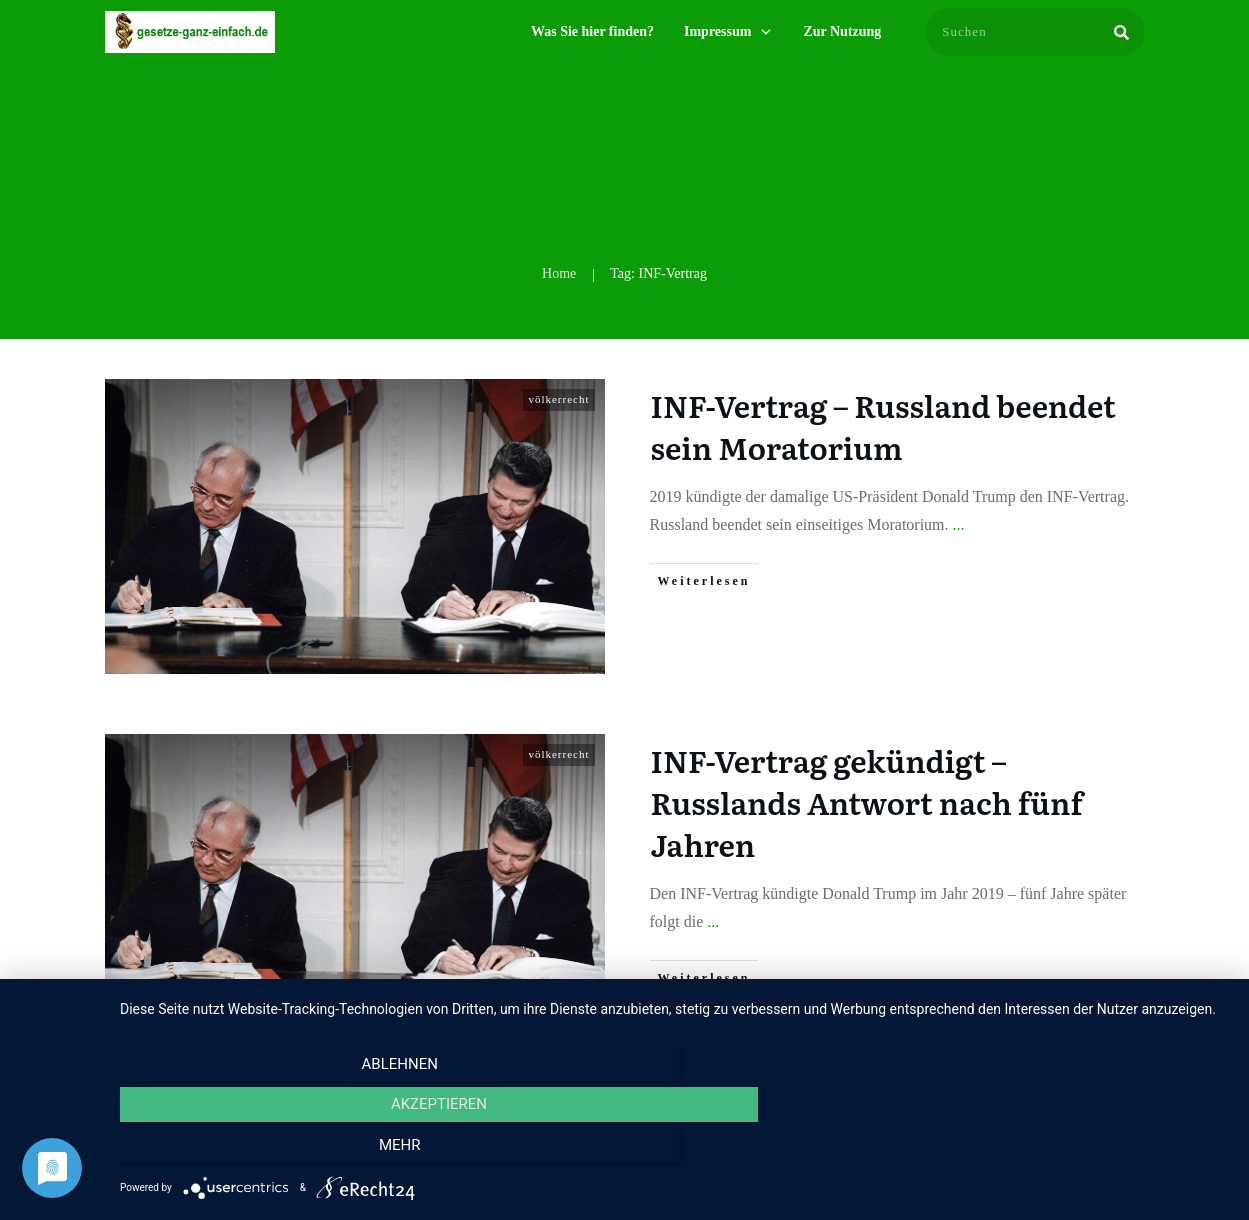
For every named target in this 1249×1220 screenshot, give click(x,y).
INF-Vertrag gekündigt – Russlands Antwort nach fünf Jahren (867, 802)
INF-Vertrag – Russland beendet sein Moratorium (883, 426)
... (959, 524)
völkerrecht (558, 399)
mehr (1063, 1151)
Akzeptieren (674, 1151)
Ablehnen (286, 1151)
